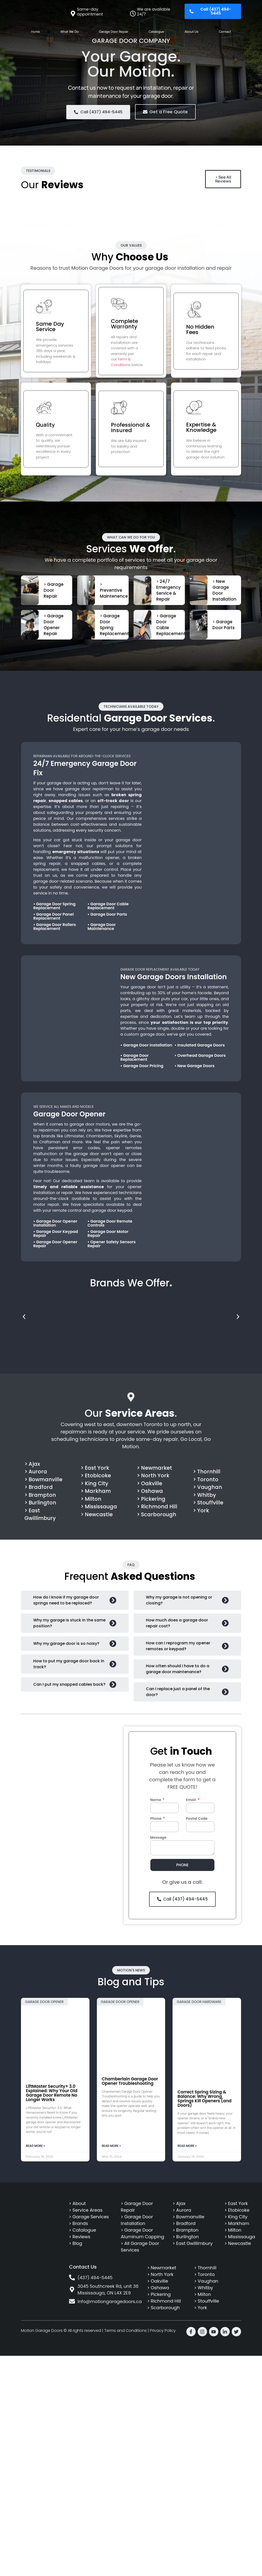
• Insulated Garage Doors (200, 1045)
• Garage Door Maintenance (101, 926)
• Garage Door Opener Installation (55, 1223)
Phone (156, 1819)
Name (156, 1800)
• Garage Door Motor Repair (107, 1233)
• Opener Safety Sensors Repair (111, 1244)
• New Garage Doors (194, 1066)
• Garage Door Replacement (134, 1057)
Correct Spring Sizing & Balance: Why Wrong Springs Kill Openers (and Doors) (204, 2099)
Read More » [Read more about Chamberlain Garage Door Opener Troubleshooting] (111, 2147)
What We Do (69, 31)
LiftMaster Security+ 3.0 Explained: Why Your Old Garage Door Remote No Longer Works (51, 2093)
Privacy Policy (163, 2331)
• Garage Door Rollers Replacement (54, 926)
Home (35, 31)
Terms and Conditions (125, 2331)
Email (191, 1800)
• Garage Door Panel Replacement (53, 916)
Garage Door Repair (113, 31)
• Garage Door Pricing (141, 1066)
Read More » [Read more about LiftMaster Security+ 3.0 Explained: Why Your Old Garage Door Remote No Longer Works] (35, 2147)
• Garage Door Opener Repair (55, 1244)
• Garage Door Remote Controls (109, 1223)
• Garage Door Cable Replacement (108, 906)
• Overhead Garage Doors (200, 1055)
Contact (225, 31)
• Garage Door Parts (107, 914)
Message (158, 1838)
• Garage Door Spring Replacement (54, 906)
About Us (191, 31)
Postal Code (197, 1819)
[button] (24, 1316)
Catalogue (156, 31)
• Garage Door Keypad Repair (55, 1233)
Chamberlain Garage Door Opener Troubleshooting (130, 2082)
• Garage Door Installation (146, 1045)
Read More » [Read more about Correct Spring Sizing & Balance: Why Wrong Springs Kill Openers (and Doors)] (187, 2147)
